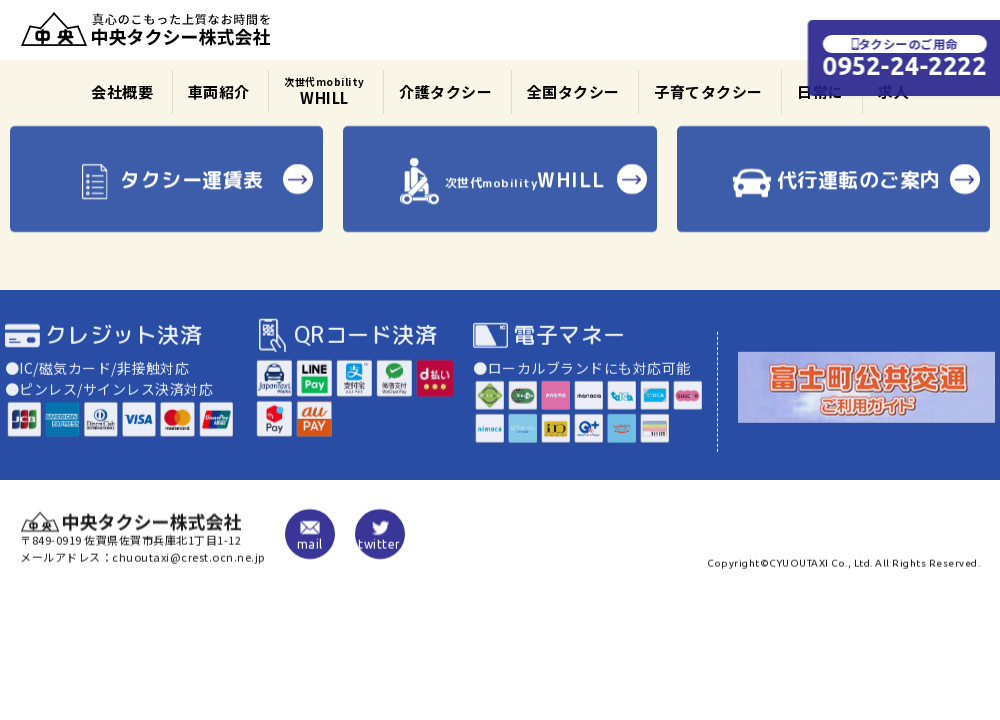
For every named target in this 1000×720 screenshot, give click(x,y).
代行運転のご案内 (833, 189)
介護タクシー (445, 91)
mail (310, 540)
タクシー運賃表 (166, 189)
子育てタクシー (708, 91)
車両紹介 (219, 91)
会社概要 (122, 91)
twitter (379, 540)
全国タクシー (573, 91)
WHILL (324, 91)
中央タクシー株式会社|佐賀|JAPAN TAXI (146, 29)
